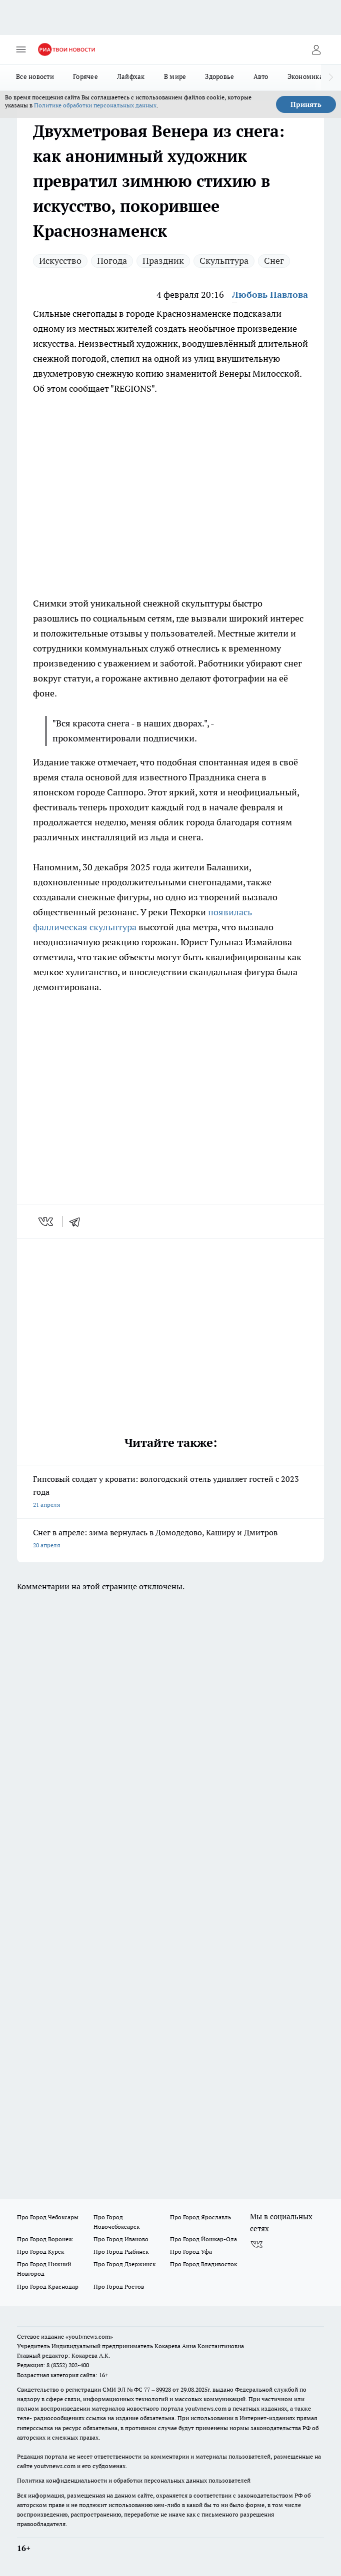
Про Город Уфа (191, 2251)
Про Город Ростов (119, 2286)
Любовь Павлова (270, 294)
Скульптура (224, 260)
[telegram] (78, 1222)
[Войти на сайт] (316, 49)
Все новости (35, 76)
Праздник (163, 260)
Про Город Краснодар (47, 2286)
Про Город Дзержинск (125, 2264)
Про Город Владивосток (203, 2264)
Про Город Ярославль (200, 2217)
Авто (261, 76)
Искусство (60, 260)
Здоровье (219, 76)
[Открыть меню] (21, 49)
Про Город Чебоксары (47, 2217)
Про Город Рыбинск (121, 2251)
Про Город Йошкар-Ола (203, 2239)
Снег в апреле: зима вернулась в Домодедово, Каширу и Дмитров (170, 1539)
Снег (274, 260)
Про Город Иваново (121, 2239)
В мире (175, 76)
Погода (112, 260)
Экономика (305, 76)
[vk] (47, 1222)
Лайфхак (131, 76)
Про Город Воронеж (45, 2239)
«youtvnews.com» (89, 2336)
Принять (306, 104)
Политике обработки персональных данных (95, 105)
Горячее (85, 76)
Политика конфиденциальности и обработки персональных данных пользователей (133, 2480)
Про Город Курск (40, 2251)
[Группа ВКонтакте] (256, 2245)
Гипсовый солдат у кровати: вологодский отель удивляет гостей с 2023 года (170, 1492)
